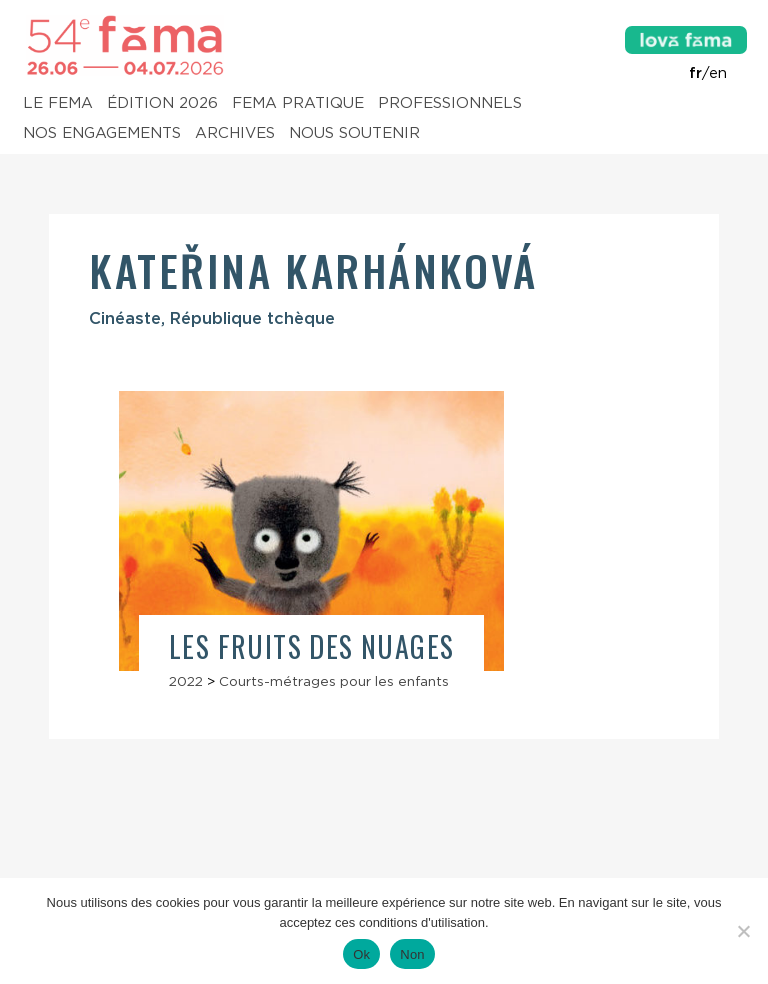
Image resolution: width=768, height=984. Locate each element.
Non (412, 954)
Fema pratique (298, 104)
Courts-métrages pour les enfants (334, 681)
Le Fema (58, 104)
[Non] (743, 931)
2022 (186, 681)
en (718, 73)
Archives (235, 134)
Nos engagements (102, 134)
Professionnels (450, 104)
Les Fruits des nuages (311, 646)
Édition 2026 (162, 104)
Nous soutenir (354, 134)
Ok (361, 954)
